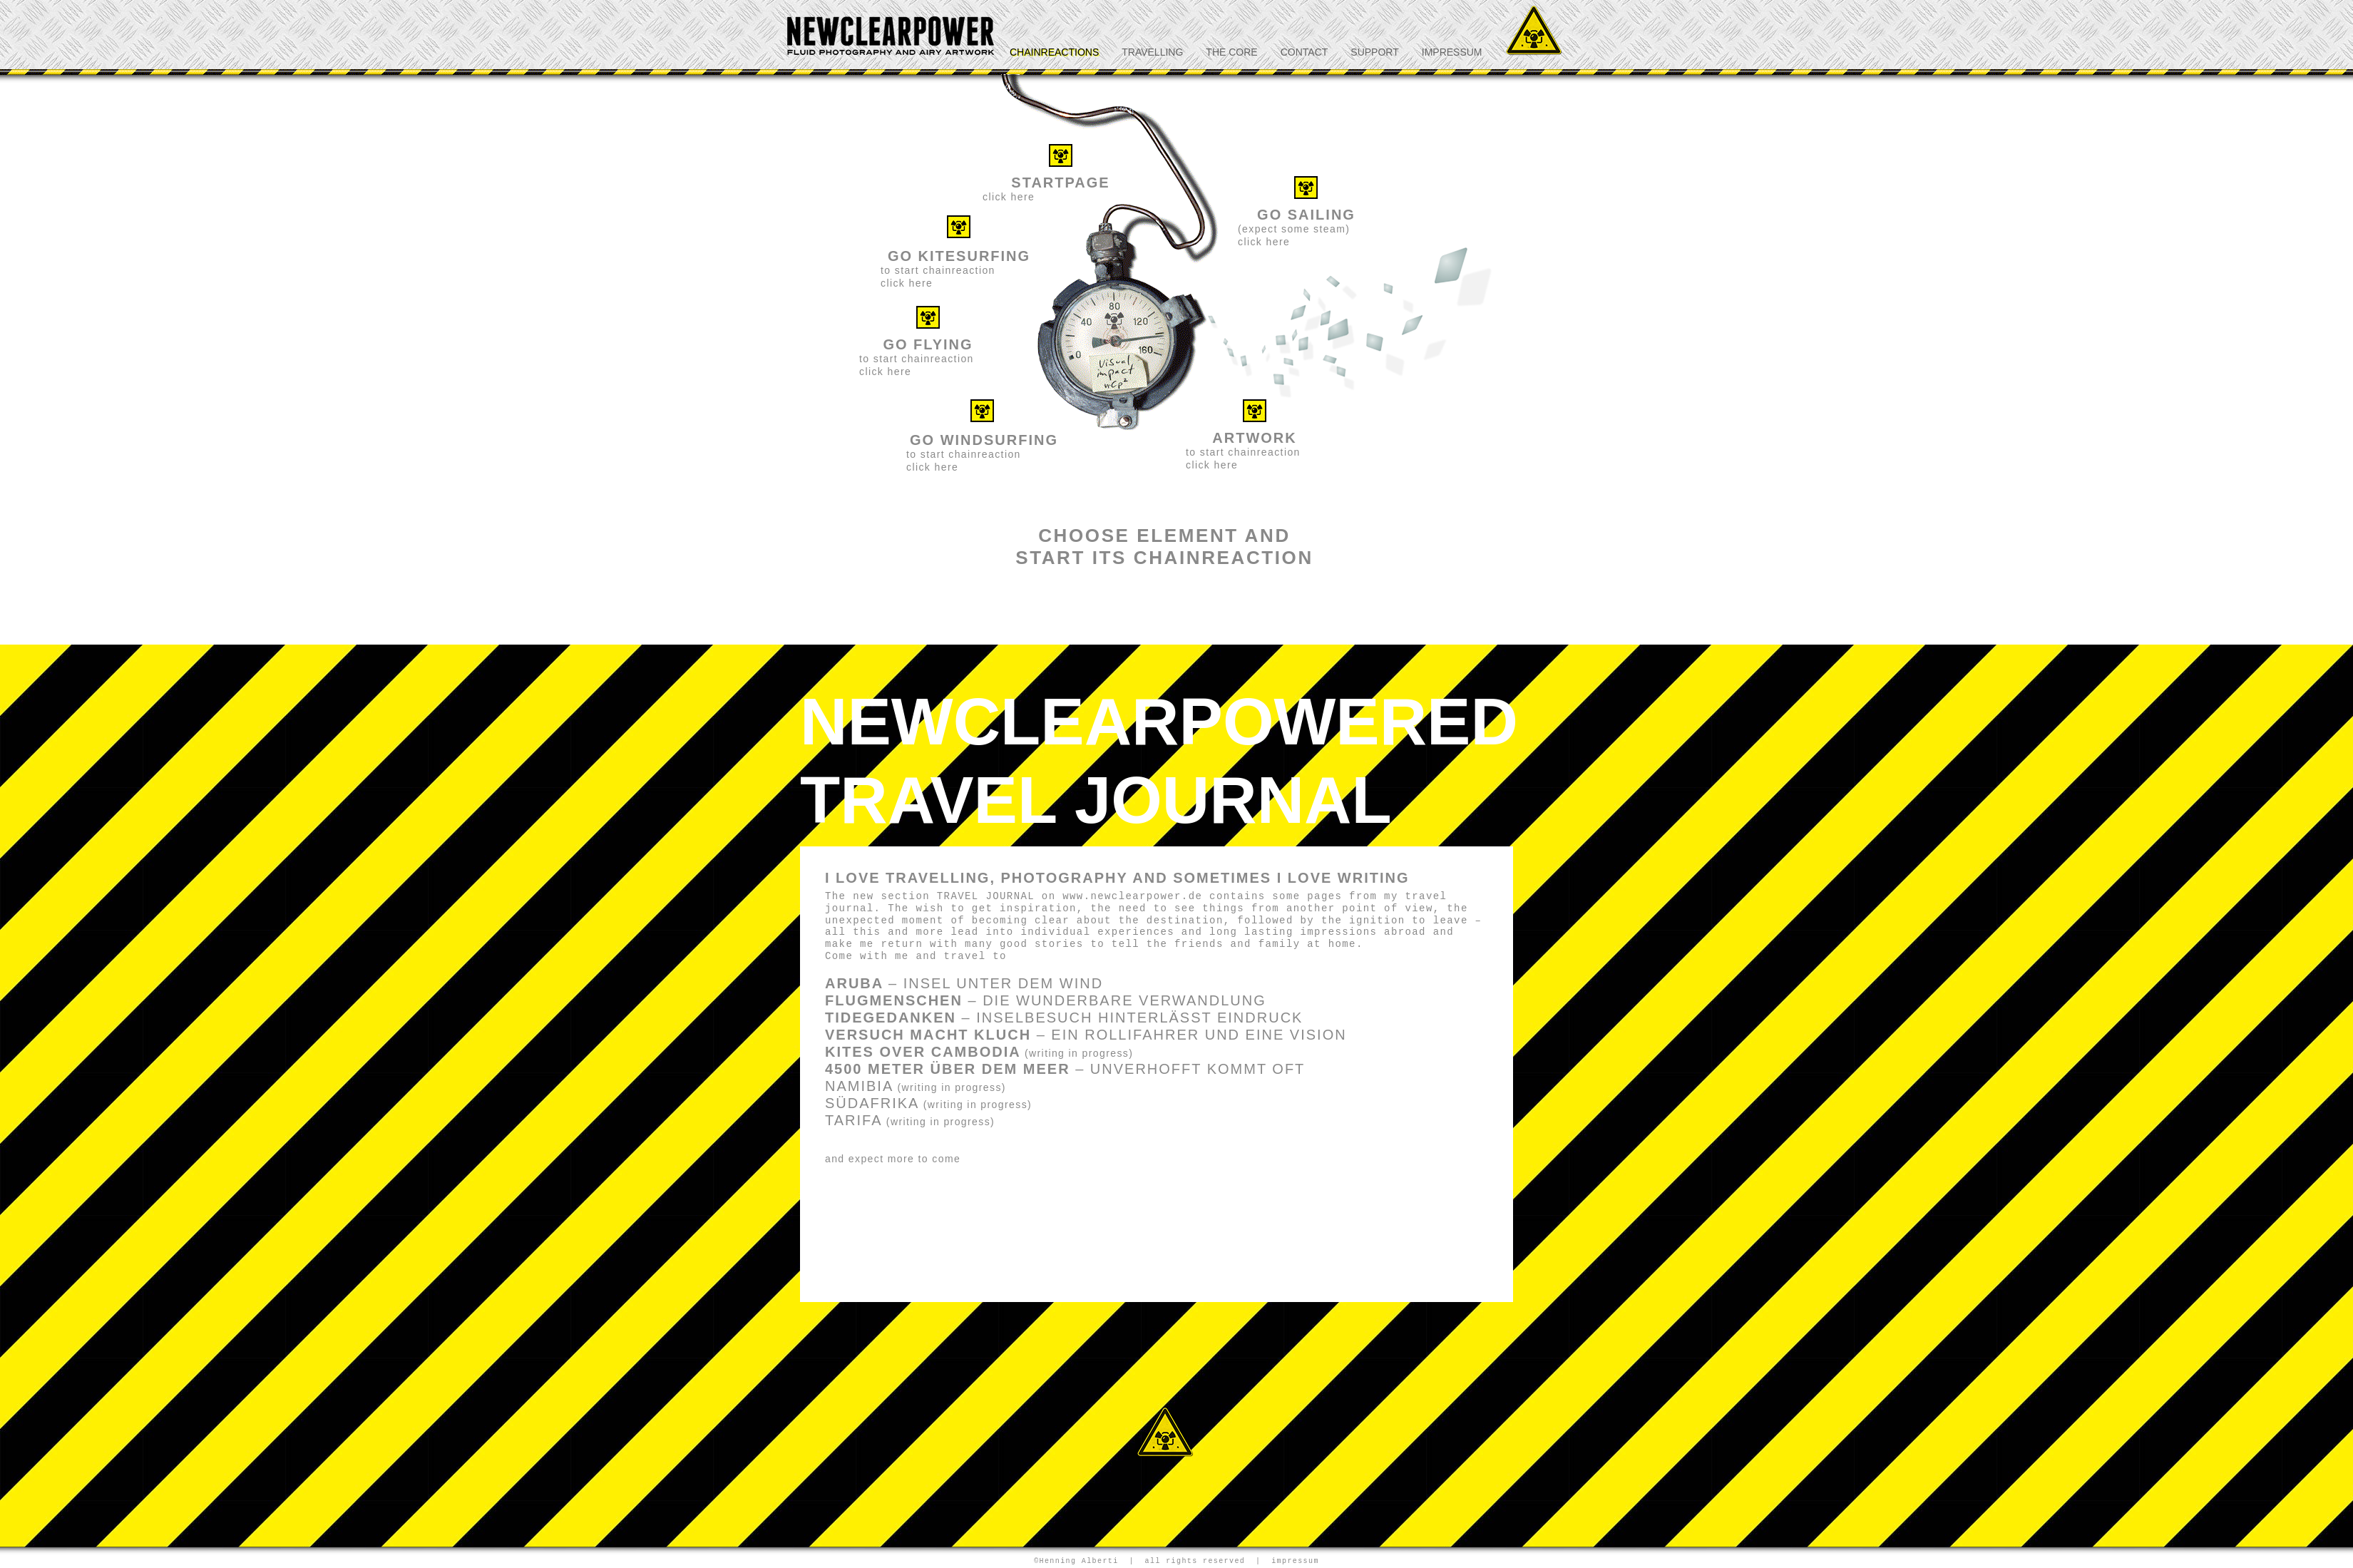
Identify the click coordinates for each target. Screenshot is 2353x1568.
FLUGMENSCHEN (1045, 1000)
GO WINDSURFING (984, 440)
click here (1009, 197)
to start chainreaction (963, 454)
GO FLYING (928, 344)
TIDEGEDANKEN (1064, 1017)
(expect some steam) (1294, 229)
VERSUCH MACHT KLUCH (1086, 1034)
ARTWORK (1254, 438)
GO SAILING (1306, 214)
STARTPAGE (1060, 182)
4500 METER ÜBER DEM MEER (1065, 1069)
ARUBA (964, 983)
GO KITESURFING (959, 256)
